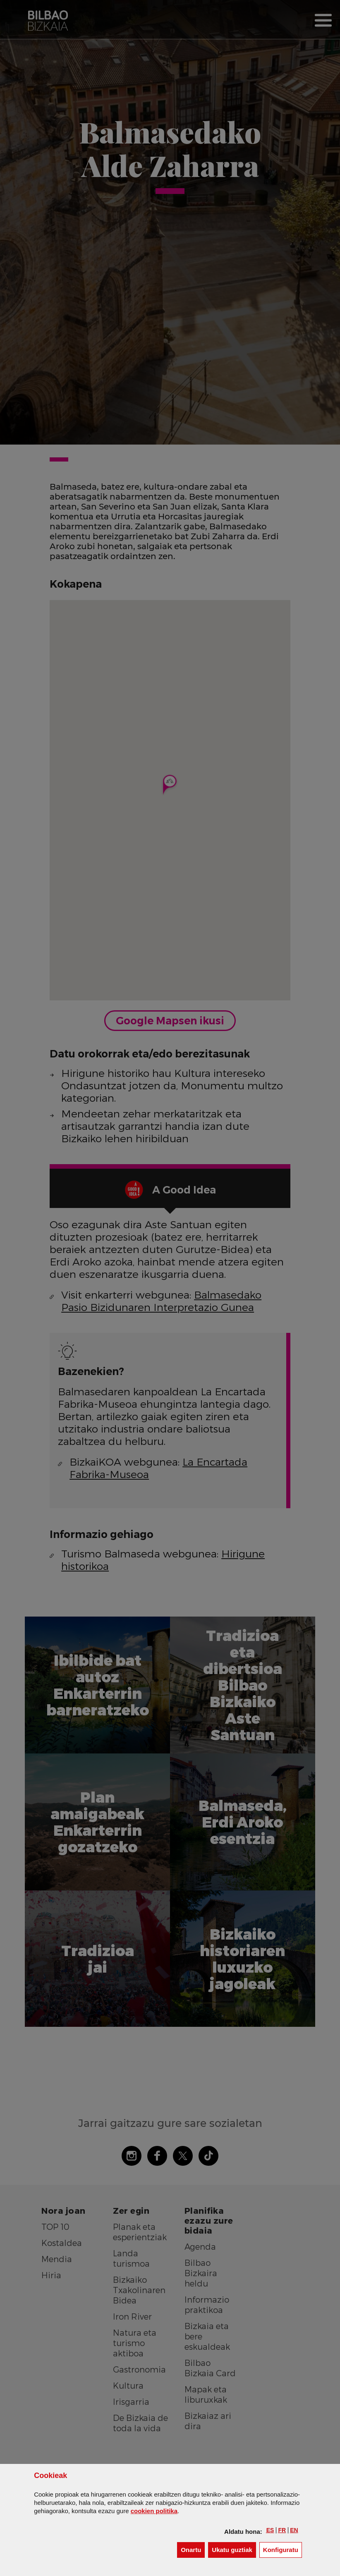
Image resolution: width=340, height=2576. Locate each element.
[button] (270, 2530)
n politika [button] (154, 2510)
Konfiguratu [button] (282, 2549)
